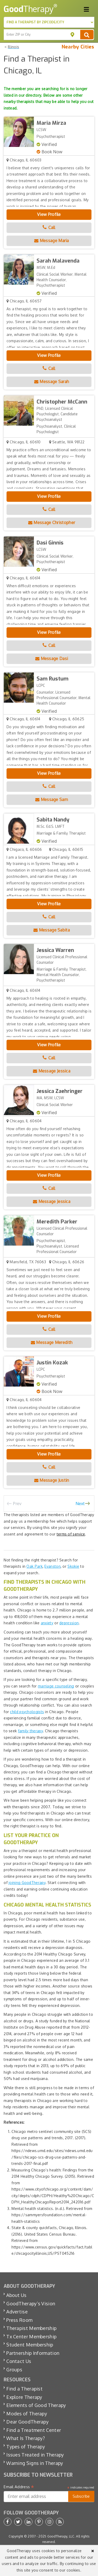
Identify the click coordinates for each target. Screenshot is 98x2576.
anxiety (47, 1623)
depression (69, 1623)
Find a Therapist (24, 2389)
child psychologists (27, 1711)
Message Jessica (51, 1071)
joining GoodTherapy (27, 1882)
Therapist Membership (31, 2328)
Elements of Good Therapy (36, 2405)
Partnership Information (32, 2353)
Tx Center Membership (31, 2336)
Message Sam (51, 799)
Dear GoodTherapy (27, 2422)
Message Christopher (51, 522)
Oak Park (34, 1566)
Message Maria (51, 240)
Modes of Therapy (26, 2413)
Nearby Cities (78, 47)
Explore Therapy (24, 2397)
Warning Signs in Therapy (34, 2463)
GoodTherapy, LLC (60, 2536)
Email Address (19, 2487)
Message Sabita (51, 930)
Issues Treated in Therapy (35, 2455)
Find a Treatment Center (33, 2430)
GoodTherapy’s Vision (30, 2303)
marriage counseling (56, 1686)
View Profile (49, 214)
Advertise (17, 2311)
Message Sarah (51, 381)
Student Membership (29, 2345)
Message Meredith (51, 1342)
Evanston (52, 1566)
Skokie (73, 1566)
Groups (14, 2369)
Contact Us (18, 2361)
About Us (16, 2295)
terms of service (71, 1534)
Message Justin (51, 1480)
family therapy (30, 1731)
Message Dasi (51, 658)
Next (80, 1503)
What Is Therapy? (25, 2438)
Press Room (19, 2320)
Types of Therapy (25, 2446)
